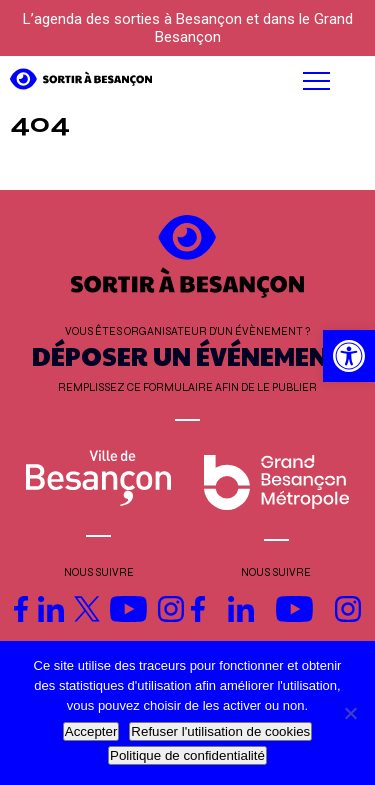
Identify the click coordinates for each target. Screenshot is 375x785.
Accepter (91, 731)
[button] (241, 81)
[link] (349, 356)
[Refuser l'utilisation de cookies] (350, 713)
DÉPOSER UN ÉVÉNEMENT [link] (188, 355)
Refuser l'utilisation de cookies (220, 731)
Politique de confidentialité (187, 755)
